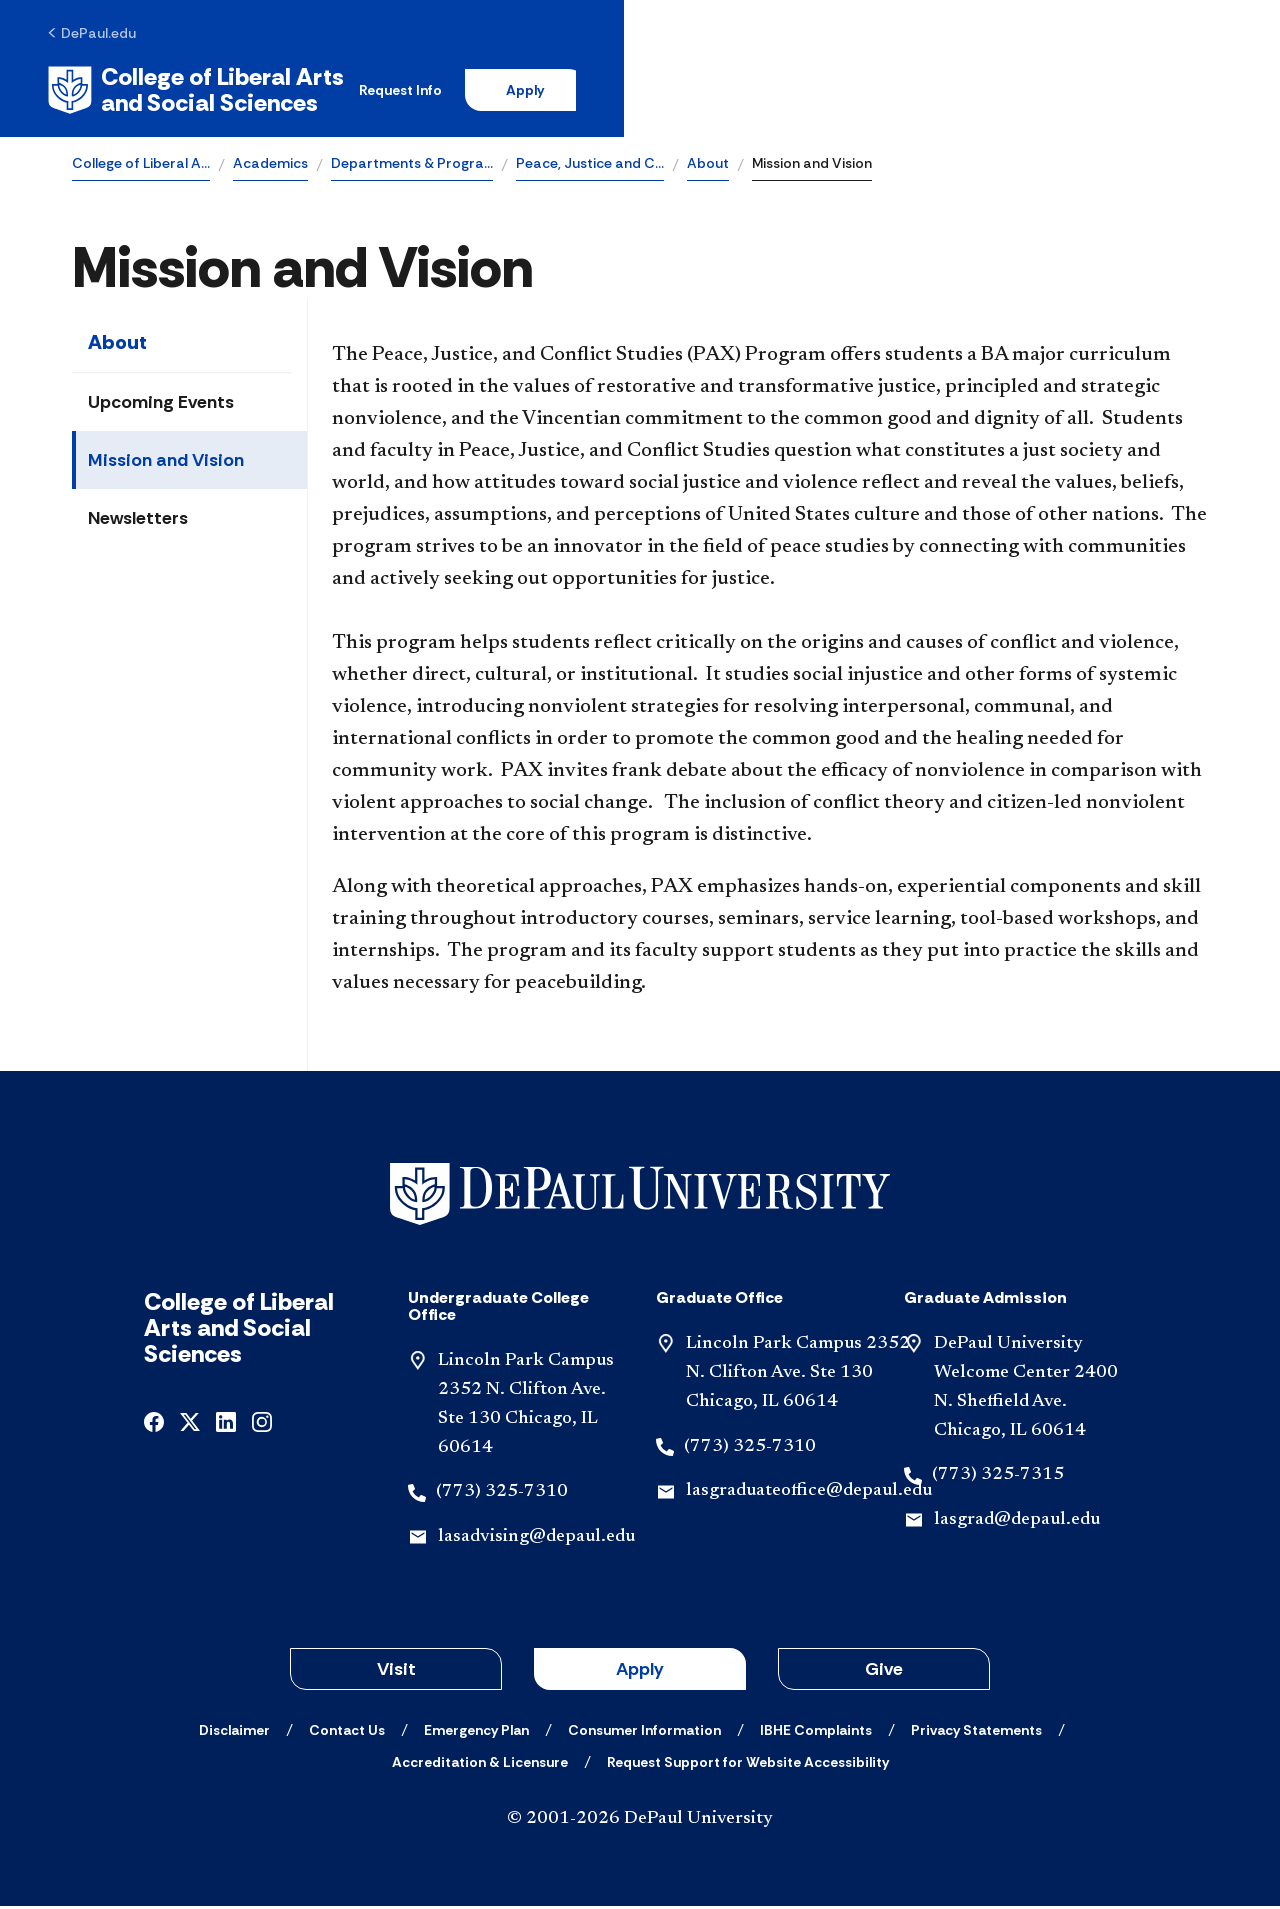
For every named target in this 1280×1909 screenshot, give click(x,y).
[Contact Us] (347, 1733)
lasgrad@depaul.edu (1017, 1524)
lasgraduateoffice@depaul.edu (809, 1495)
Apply (1022, 92)
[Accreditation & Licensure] (480, 1765)
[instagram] (262, 1424)
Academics (270, 166)
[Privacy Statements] (976, 1733)
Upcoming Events (161, 406)
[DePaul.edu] (116, 37)
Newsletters (138, 522)
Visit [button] (396, 1672)
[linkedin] (226, 1424)
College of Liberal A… (141, 166)
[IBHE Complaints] (816, 1733)
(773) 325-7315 (998, 1479)
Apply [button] (640, 1672)
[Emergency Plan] (476, 1733)
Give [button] (884, 1672)
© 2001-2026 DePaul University (640, 1822)
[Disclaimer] (234, 1733)
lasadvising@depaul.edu (536, 1541)
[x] (190, 1424)
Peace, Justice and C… (590, 166)
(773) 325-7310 (502, 1496)
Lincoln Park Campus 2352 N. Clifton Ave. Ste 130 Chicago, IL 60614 (798, 1377)
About (708, 166)
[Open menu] (1192, 92)
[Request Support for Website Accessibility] (748, 1765)
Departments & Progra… (412, 166)
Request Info (888, 92)
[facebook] (154, 1424)
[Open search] (1129, 92)
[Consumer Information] (644, 1733)
